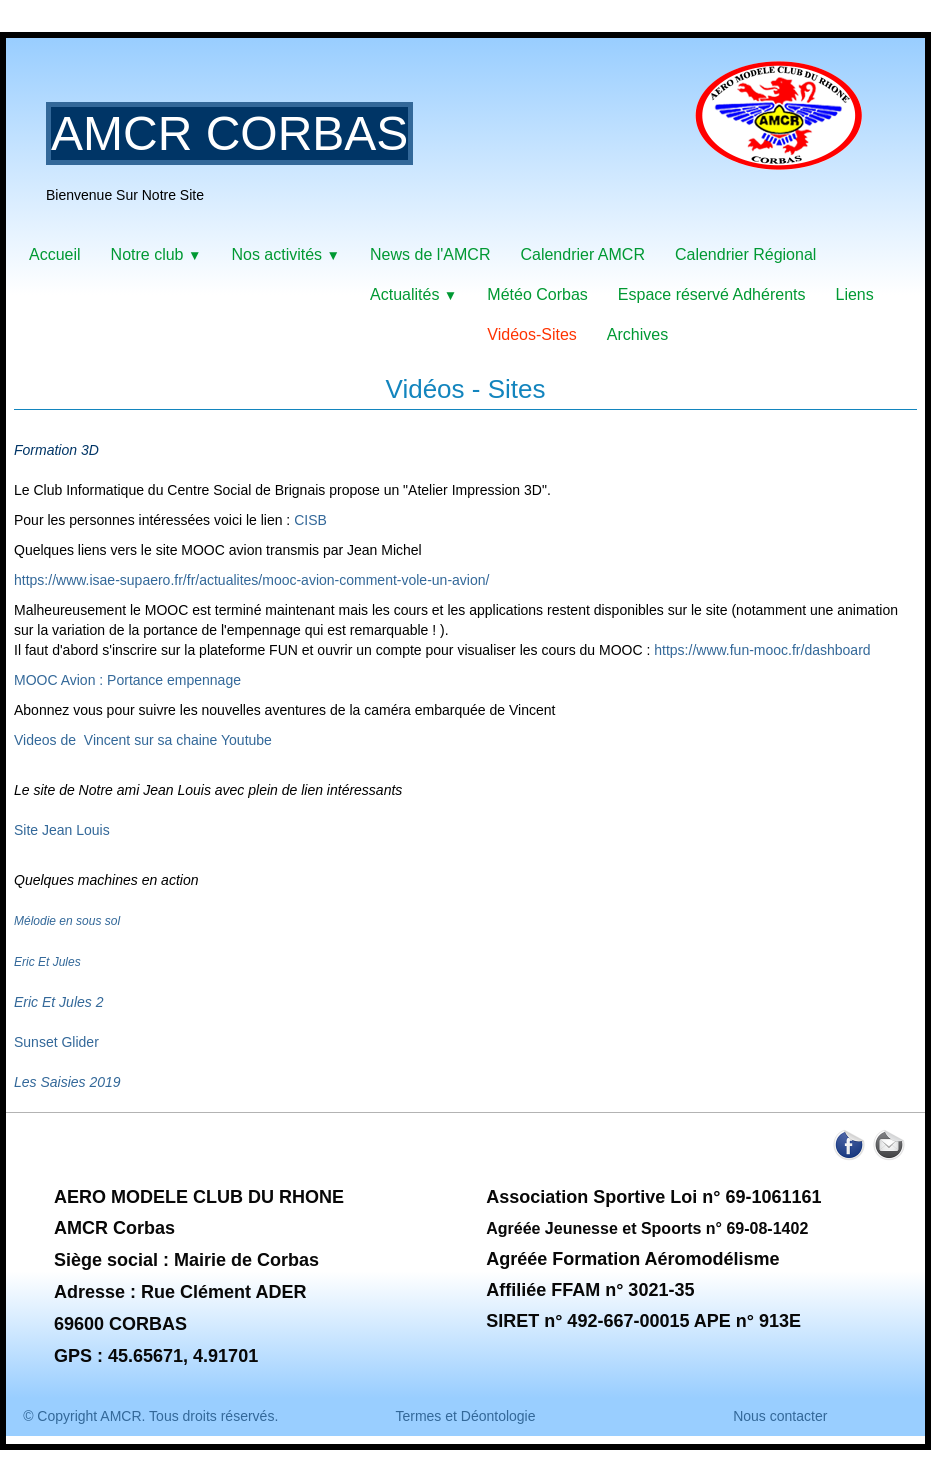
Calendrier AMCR (582, 254)
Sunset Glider (56, 1042)
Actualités (413, 294)
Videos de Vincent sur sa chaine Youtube (143, 740)
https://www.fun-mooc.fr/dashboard (762, 650)
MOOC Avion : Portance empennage (127, 680)
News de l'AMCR (430, 254)
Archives (637, 334)
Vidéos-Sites (532, 334)
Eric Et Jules (47, 962)
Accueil (55, 254)
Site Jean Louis (62, 830)
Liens (854, 294)
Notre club (156, 254)
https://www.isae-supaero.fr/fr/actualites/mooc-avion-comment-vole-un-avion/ (251, 580)
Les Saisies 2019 (67, 1082)
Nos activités (285, 254)
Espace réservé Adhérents (712, 294)
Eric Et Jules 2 (58, 1002)
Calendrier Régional (745, 254)
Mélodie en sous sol (67, 921)
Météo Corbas (537, 294)
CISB (310, 520)
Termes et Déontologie (465, 1416)
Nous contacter (780, 1416)
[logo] (462, 145)
